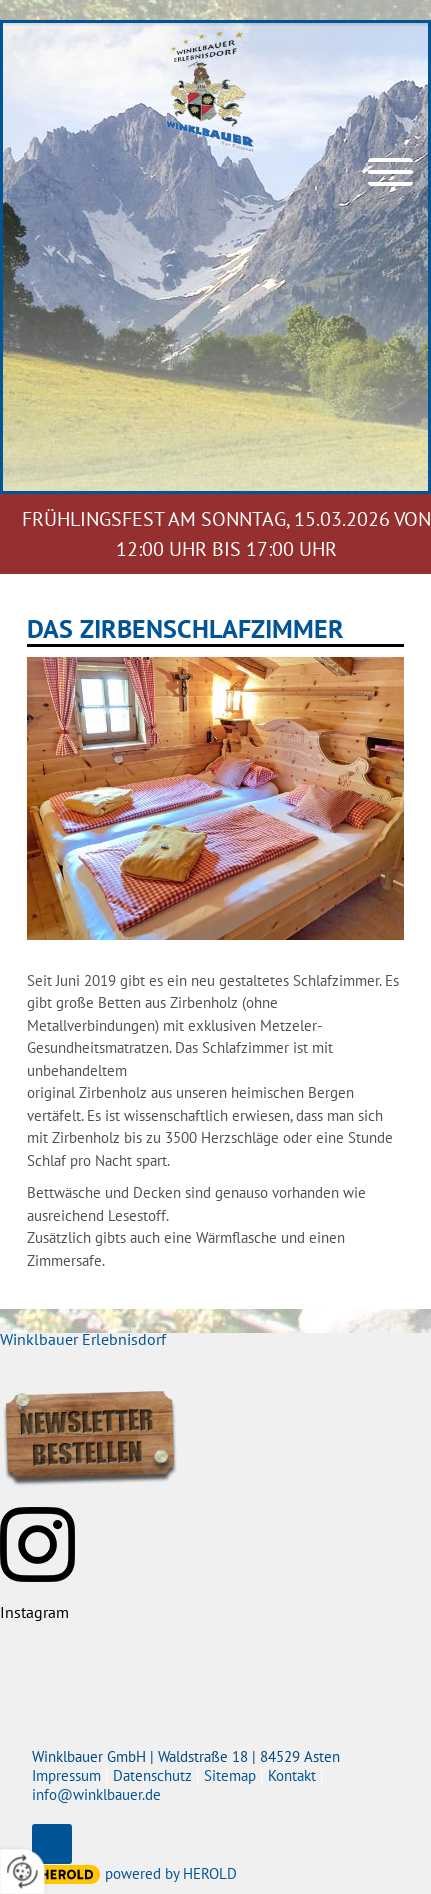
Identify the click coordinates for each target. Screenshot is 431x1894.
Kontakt (292, 1775)
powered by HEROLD (171, 1873)
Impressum (66, 1775)
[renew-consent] (22, 1871)
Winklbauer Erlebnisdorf (83, 1339)
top (52, 1844)
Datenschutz (152, 1775)
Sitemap (230, 1775)
